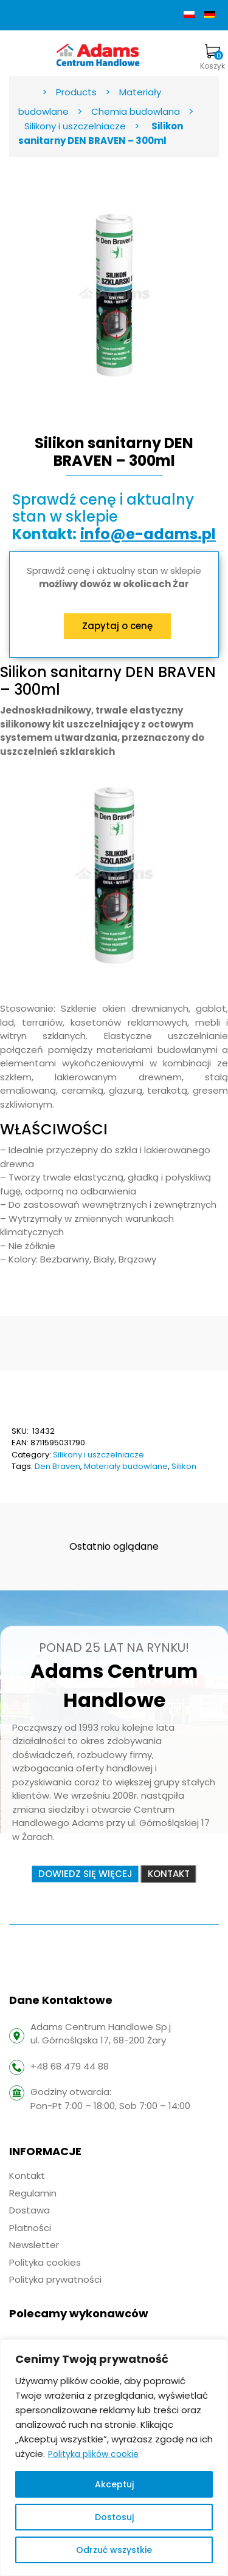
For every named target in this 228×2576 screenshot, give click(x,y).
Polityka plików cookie (93, 2454)
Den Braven (57, 1466)
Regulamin (33, 2193)
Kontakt (27, 2175)
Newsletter (34, 2244)
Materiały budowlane (126, 1466)
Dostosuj (114, 2517)
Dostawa (29, 2210)
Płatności (30, 2227)
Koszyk (212, 57)
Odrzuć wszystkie (114, 2550)
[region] (114, 2457)
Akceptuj (114, 2484)
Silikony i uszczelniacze (98, 1454)
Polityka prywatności (55, 2279)
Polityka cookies (45, 2262)
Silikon (183, 1466)
